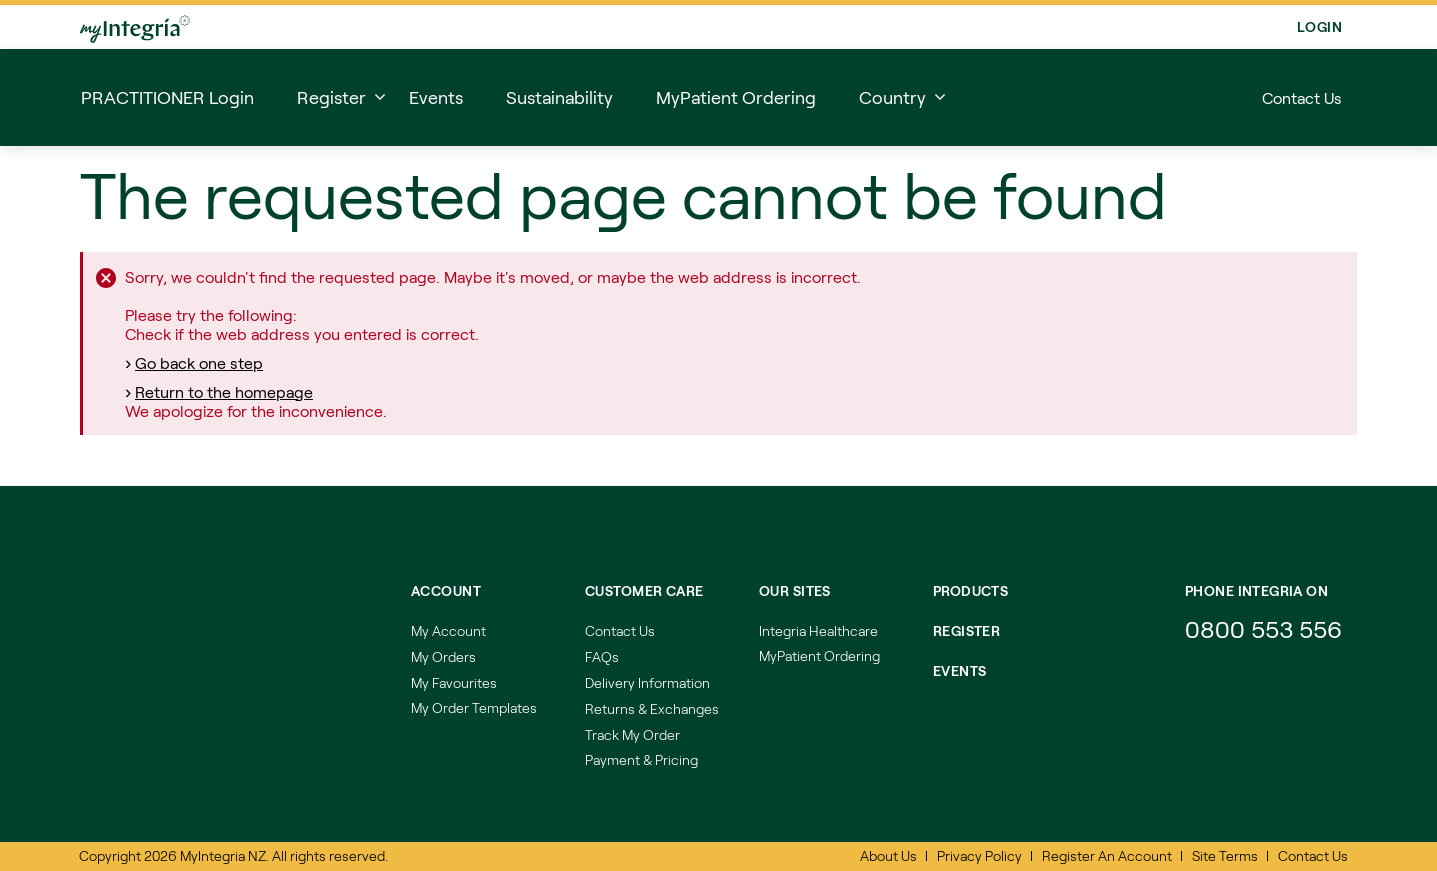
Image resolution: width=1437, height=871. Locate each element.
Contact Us (1302, 97)
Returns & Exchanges (652, 708)
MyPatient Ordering (819, 655)
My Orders (443, 656)
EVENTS (960, 670)
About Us (888, 855)
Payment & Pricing (641, 759)
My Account (448, 630)
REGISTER (966, 630)
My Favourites (454, 682)
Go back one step (199, 362)
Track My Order (632, 734)
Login (1319, 26)
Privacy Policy (979, 855)
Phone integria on (1256, 590)
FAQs (602, 656)
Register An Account (1107, 855)
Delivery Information (647, 682)
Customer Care (644, 590)
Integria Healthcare (818, 630)
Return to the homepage (224, 391)
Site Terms (1225, 855)
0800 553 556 (1266, 628)
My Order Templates (474, 707)
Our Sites (795, 590)
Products (970, 590)
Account (446, 590)
